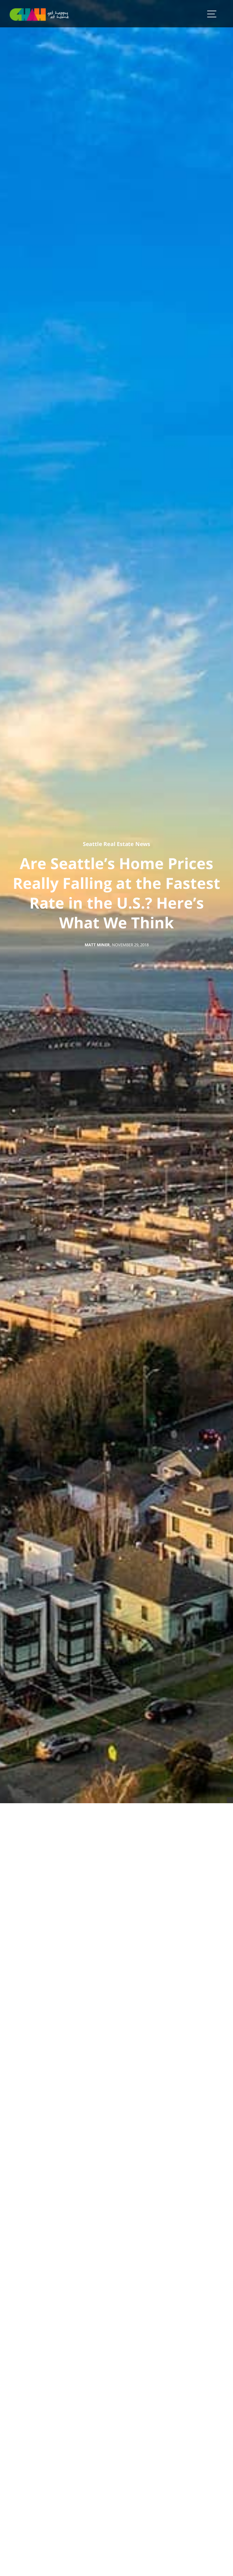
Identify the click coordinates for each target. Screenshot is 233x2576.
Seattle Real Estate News (116, 844)
